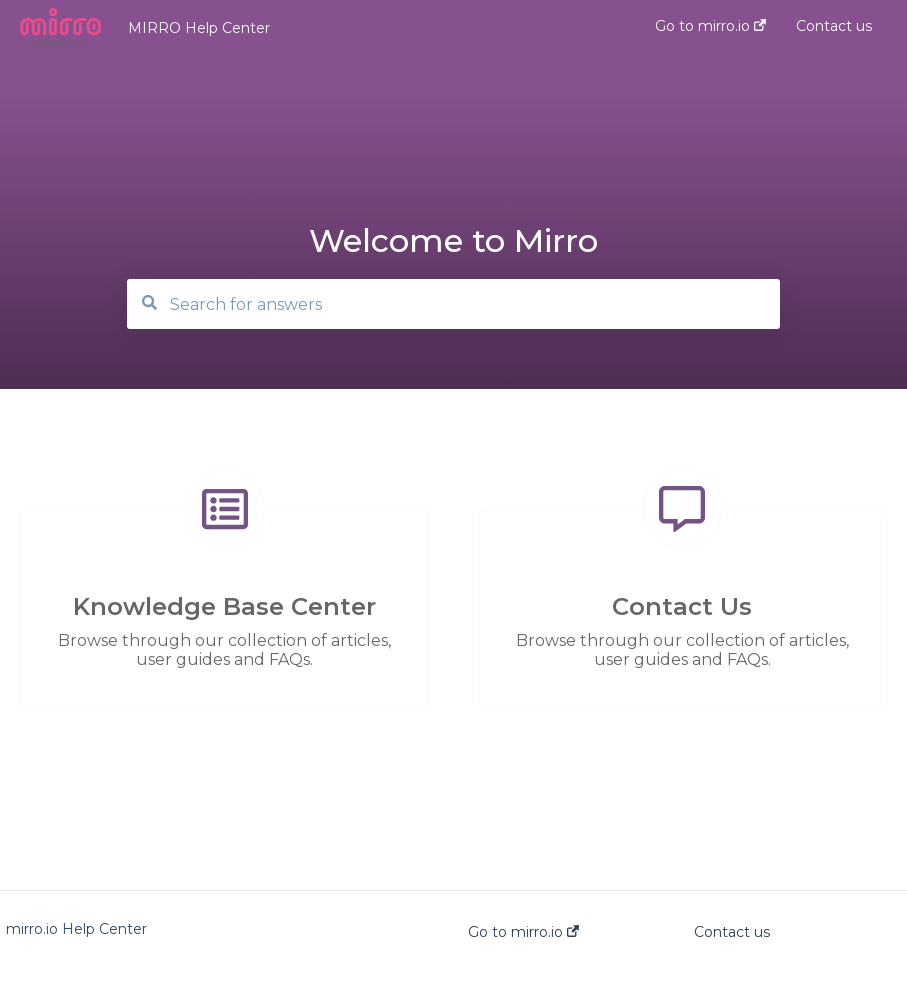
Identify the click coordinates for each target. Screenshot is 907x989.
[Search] (453, 304)
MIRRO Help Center (199, 28)
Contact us (732, 932)
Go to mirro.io (523, 932)
